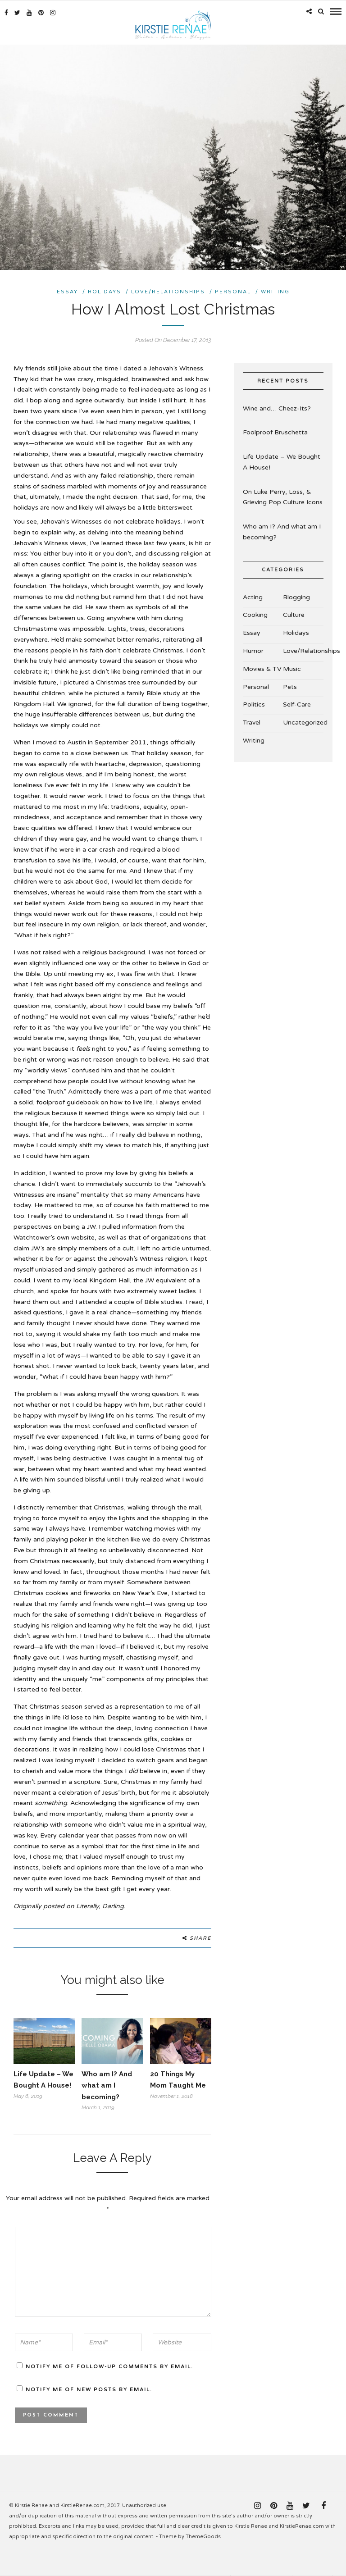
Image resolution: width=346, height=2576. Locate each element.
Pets (290, 685)
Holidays (104, 290)
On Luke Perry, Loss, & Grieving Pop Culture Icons (283, 495)
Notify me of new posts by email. (89, 2388)
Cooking (255, 613)
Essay (67, 290)
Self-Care (297, 703)
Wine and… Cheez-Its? (277, 406)
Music (292, 667)
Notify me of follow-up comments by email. (109, 2365)
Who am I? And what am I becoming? (107, 2083)
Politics (254, 703)
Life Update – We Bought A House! (281, 460)
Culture (294, 613)
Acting (253, 595)
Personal (233, 290)
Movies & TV (262, 667)
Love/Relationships (168, 290)
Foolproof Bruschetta (275, 431)
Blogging (296, 595)
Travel (251, 721)
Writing (275, 290)
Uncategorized (305, 721)
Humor (253, 649)
